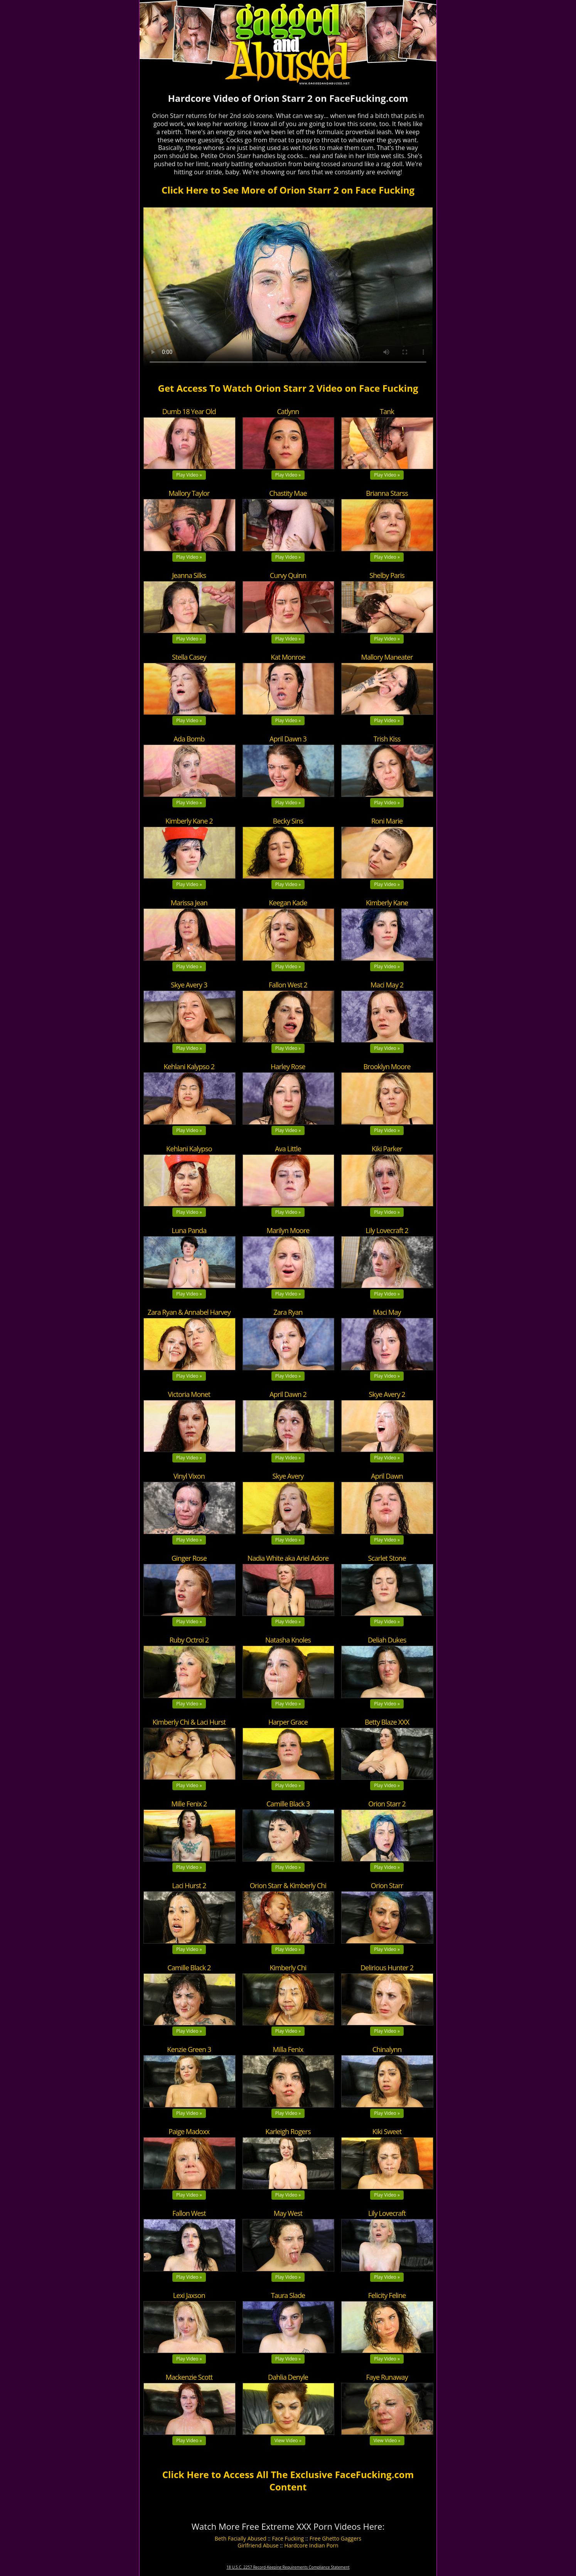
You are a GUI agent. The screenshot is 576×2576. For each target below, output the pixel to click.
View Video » (288, 2440)
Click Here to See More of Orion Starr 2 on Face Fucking (288, 190)
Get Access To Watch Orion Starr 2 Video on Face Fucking (288, 388)
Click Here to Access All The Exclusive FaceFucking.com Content (288, 2480)
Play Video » (189, 475)
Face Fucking (288, 2538)
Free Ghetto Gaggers (335, 2538)
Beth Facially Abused (240, 2538)
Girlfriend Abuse (257, 2545)
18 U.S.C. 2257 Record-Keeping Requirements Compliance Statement (287, 2567)
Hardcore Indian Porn (311, 2545)
